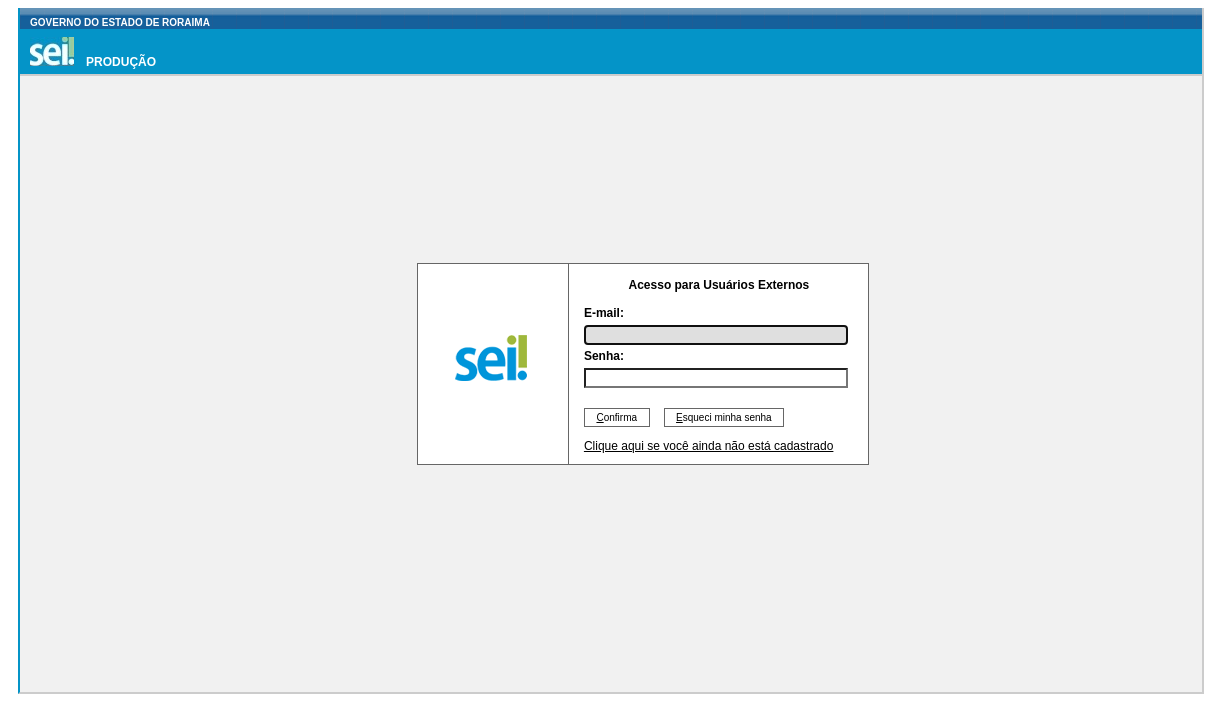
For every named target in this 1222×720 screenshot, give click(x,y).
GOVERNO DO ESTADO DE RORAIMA (120, 22)
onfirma (617, 417)
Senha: (604, 356)
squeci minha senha (724, 417)
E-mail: (604, 313)
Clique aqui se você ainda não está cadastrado (709, 446)
